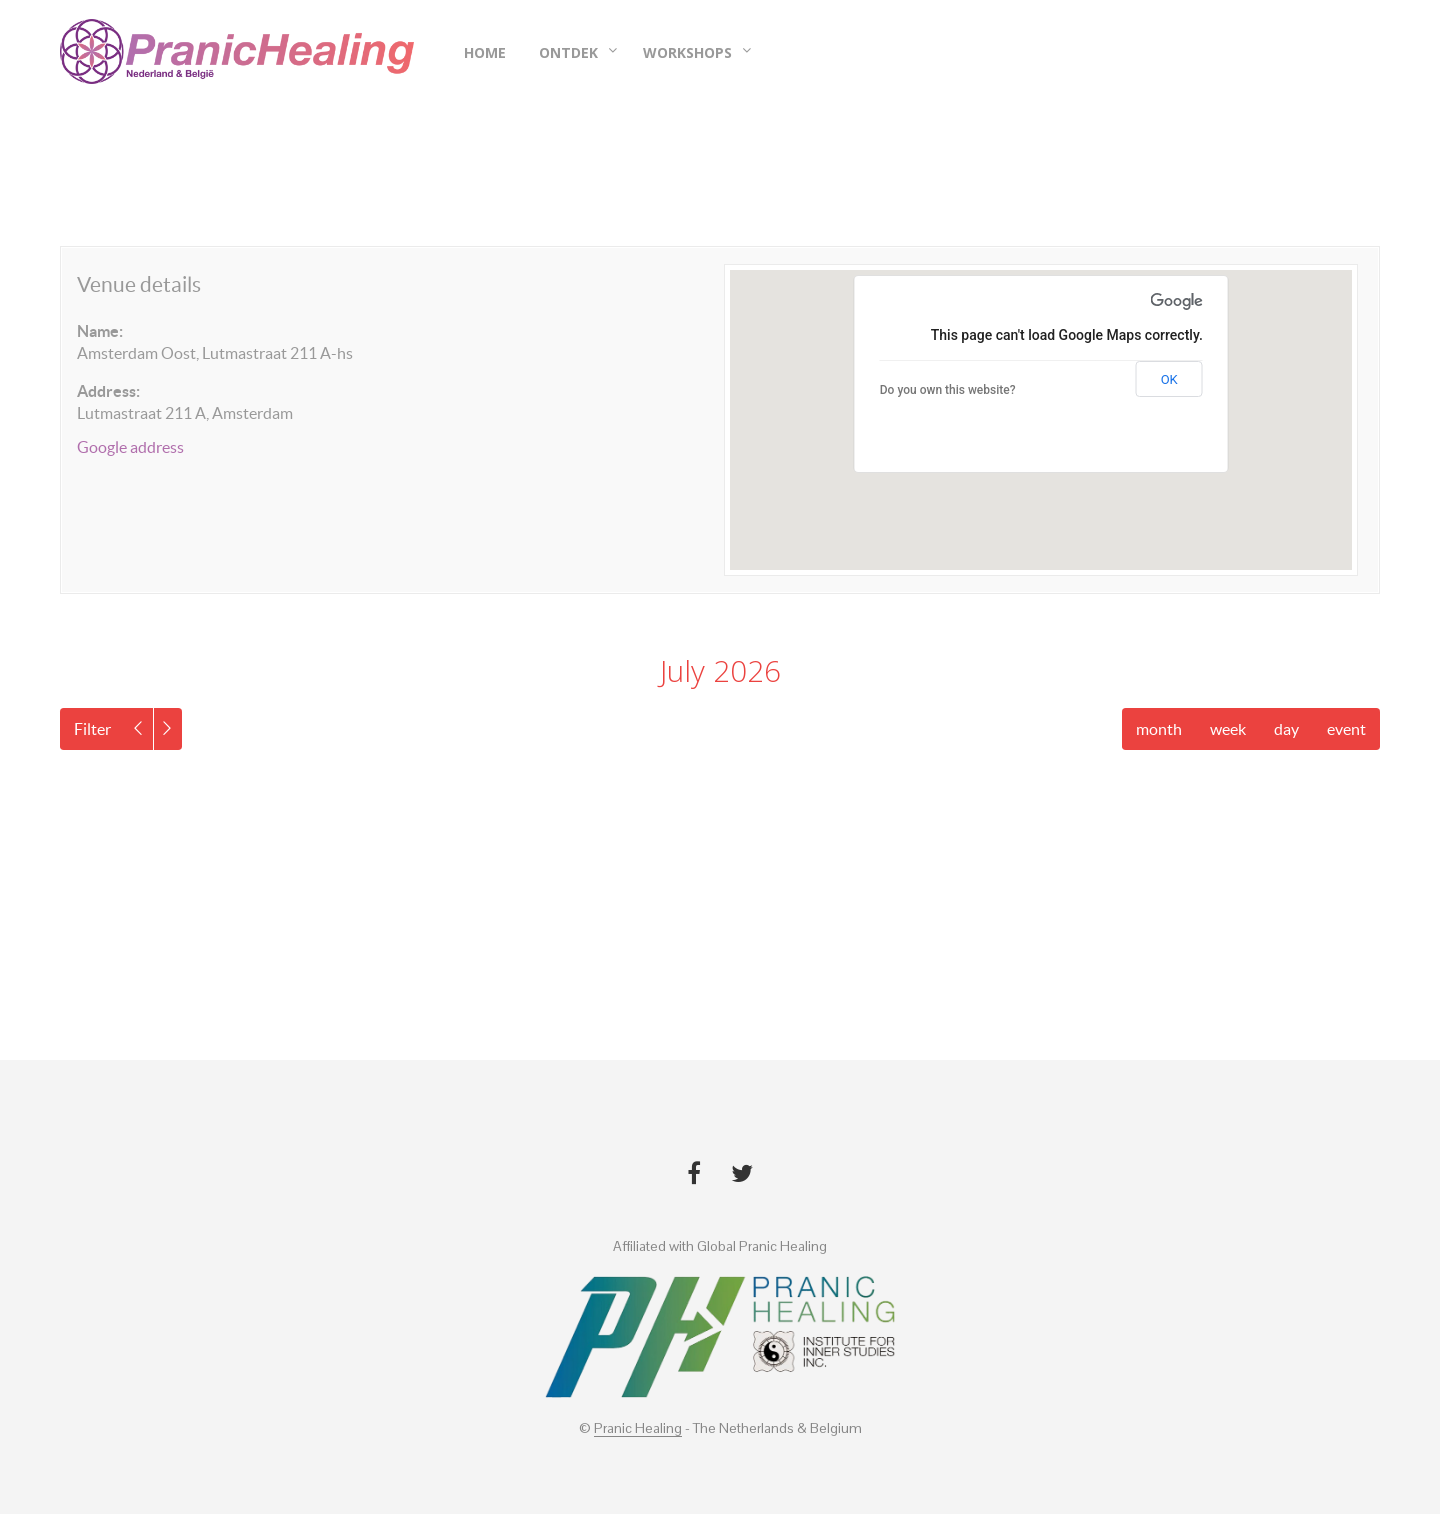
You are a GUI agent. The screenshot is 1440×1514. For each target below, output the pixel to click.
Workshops (687, 53)
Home (485, 53)
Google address (130, 447)
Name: (100, 331)
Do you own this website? (948, 390)
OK (1169, 379)
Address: (108, 391)
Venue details (139, 284)
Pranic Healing (638, 1429)
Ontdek (568, 53)
